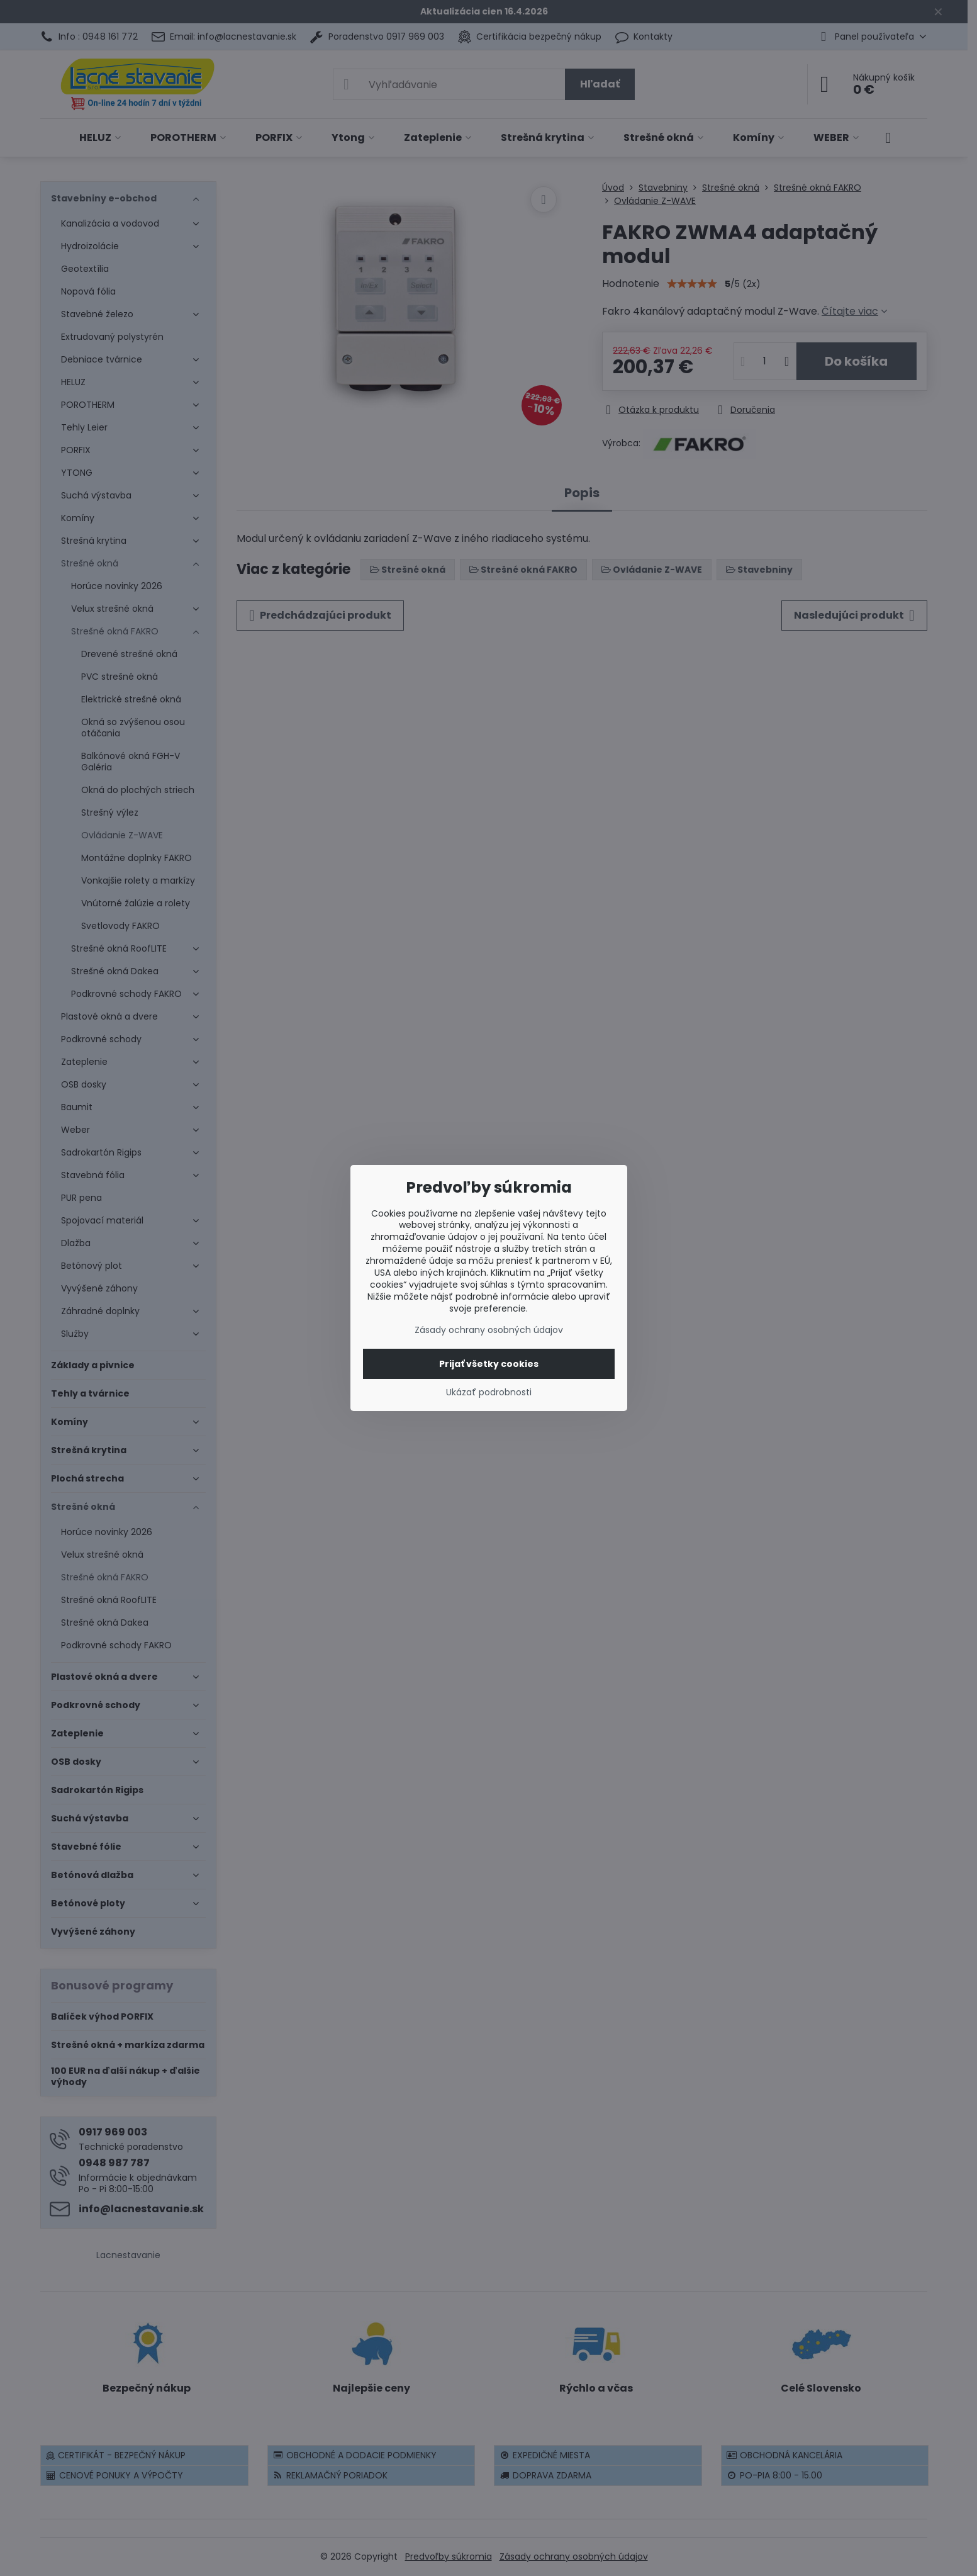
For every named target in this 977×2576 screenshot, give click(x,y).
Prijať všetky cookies (489, 1364)
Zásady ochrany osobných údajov (489, 1330)
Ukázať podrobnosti (489, 1392)
